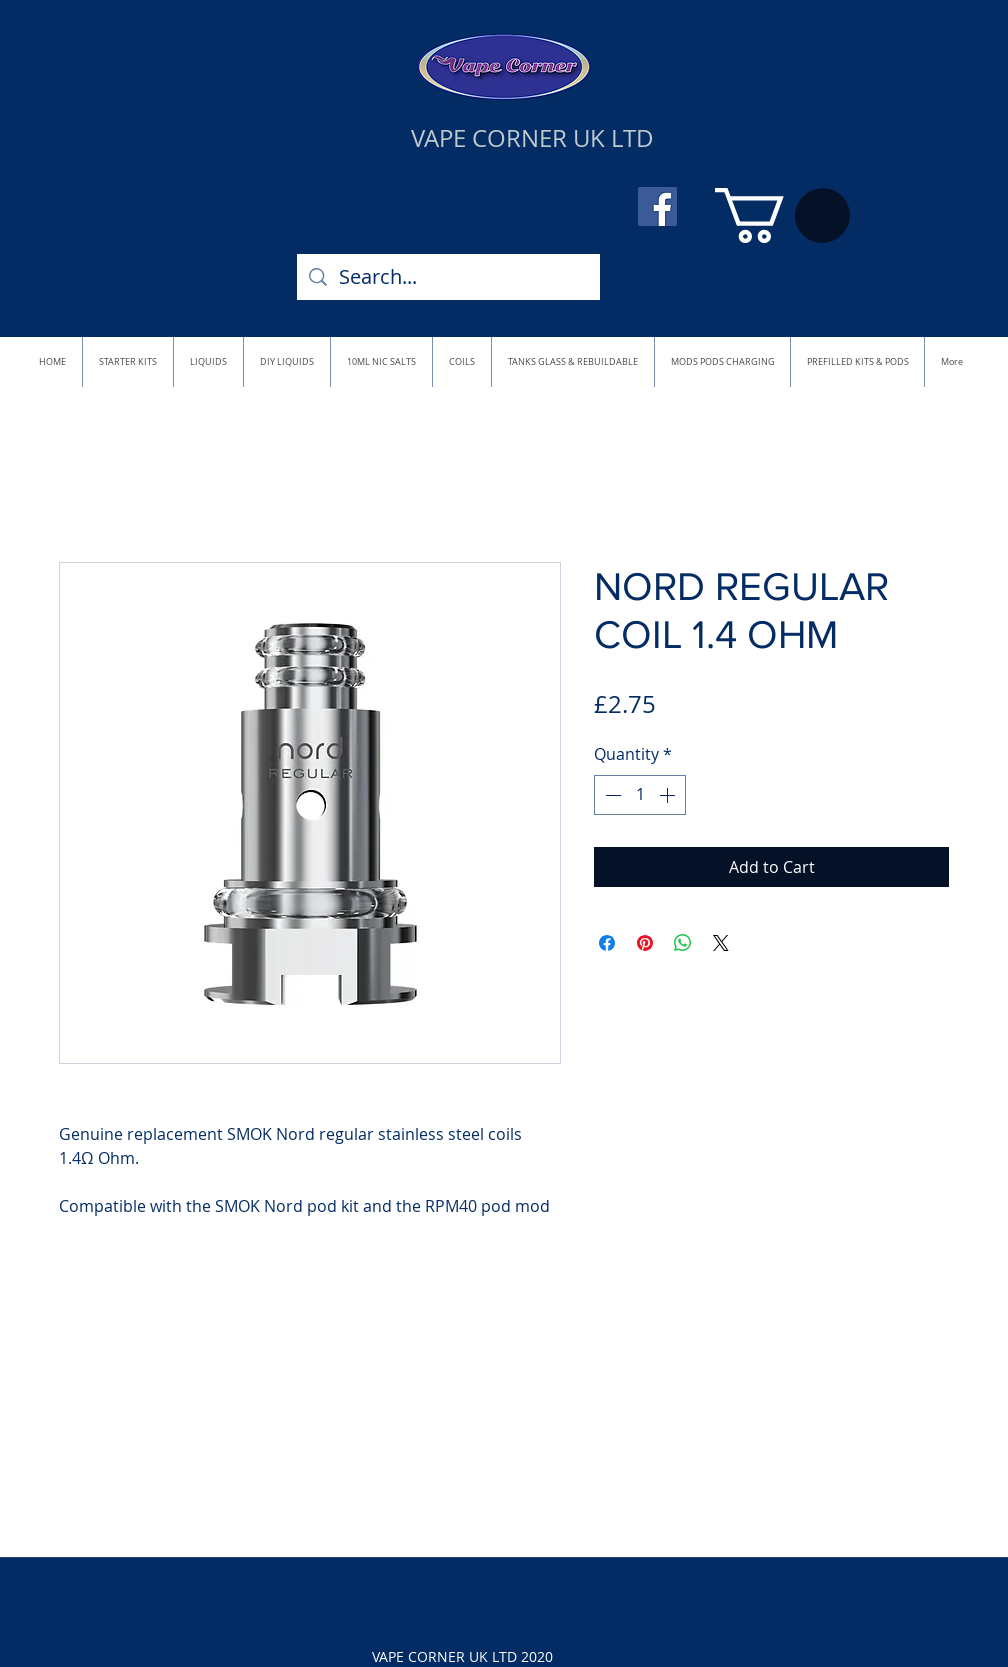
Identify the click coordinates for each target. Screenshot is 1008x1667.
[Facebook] (657, 206)
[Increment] (669, 795)
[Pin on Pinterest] (645, 943)
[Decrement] (611, 795)
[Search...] (448, 277)
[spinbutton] (640, 795)
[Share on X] (721, 943)
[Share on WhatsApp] (683, 943)
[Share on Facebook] (607, 943)
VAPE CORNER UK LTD (532, 138)
